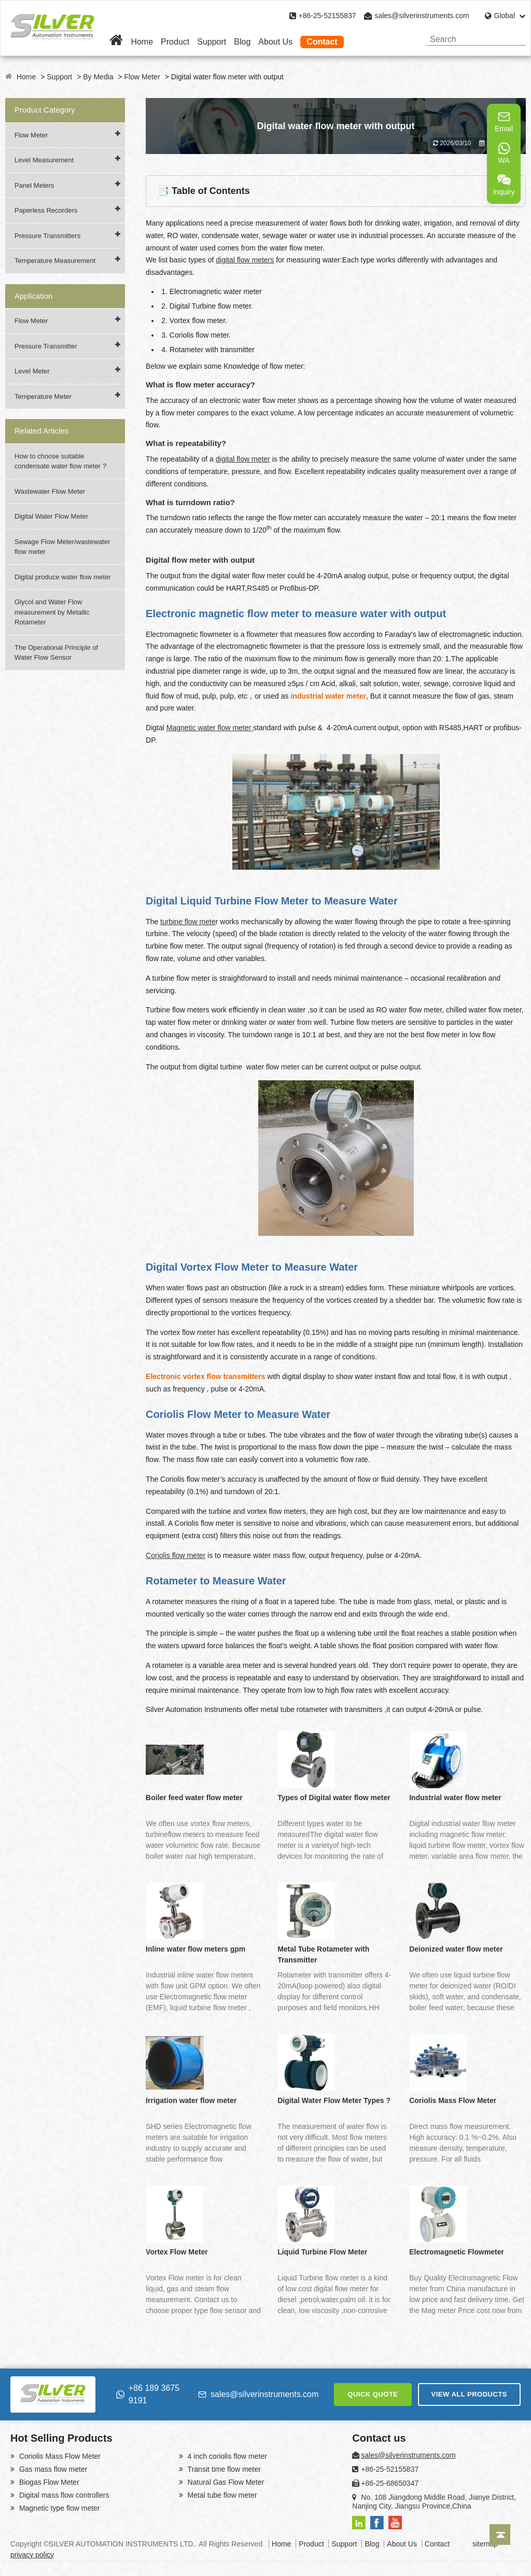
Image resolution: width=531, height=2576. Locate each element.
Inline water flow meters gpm (195, 1949)
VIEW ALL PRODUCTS (469, 2394)
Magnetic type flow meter (58, 2508)
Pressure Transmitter (46, 346)
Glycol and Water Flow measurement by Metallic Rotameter (52, 612)
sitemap (485, 2544)
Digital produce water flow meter (63, 577)
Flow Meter (142, 77)
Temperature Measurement (55, 260)
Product (175, 41)
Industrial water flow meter (455, 1797)
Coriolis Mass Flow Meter (452, 2100)
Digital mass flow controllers (63, 2495)
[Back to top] (500, 2534)
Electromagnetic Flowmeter (456, 2252)
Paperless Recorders (46, 210)
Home (142, 41)
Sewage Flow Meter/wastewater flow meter (62, 547)
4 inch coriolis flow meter (226, 2456)
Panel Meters (34, 185)
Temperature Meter (43, 396)
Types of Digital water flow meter (333, 1797)
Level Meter (32, 371)
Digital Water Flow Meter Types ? (333, 2100)
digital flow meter (243, 459)
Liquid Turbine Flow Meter (322, 2252)
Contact (322, 41)
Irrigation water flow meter (191, 2100)
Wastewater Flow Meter (50, 491)
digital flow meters (245, 260)
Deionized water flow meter (455, 1949)
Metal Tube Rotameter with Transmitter (323, 1954)
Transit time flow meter (223, 2469)
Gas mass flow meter (52, 2469)
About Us (275, 41)
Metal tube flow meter (221, 2495)
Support (211, 41)
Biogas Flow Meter (48, 2482)
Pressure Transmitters (47, 236)
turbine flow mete (188, 921)
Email (504, 121)
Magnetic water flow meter (209, 727)
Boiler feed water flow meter (194, 1797)
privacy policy (32, 2555)
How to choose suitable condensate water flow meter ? (60, 461)
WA (504, 153)
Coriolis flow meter (175, 1555)
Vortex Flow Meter (177, 2252)
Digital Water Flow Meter (51, 516)
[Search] (513, 39)
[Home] (116, 42)
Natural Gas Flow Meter (225, 2482)
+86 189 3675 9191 (147, 2394)
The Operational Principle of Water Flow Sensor (56, 653)
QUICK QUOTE (372, 2394)
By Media (98, 77)
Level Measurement (44, 160)
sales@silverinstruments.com (421, 15)
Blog (242, 41)
